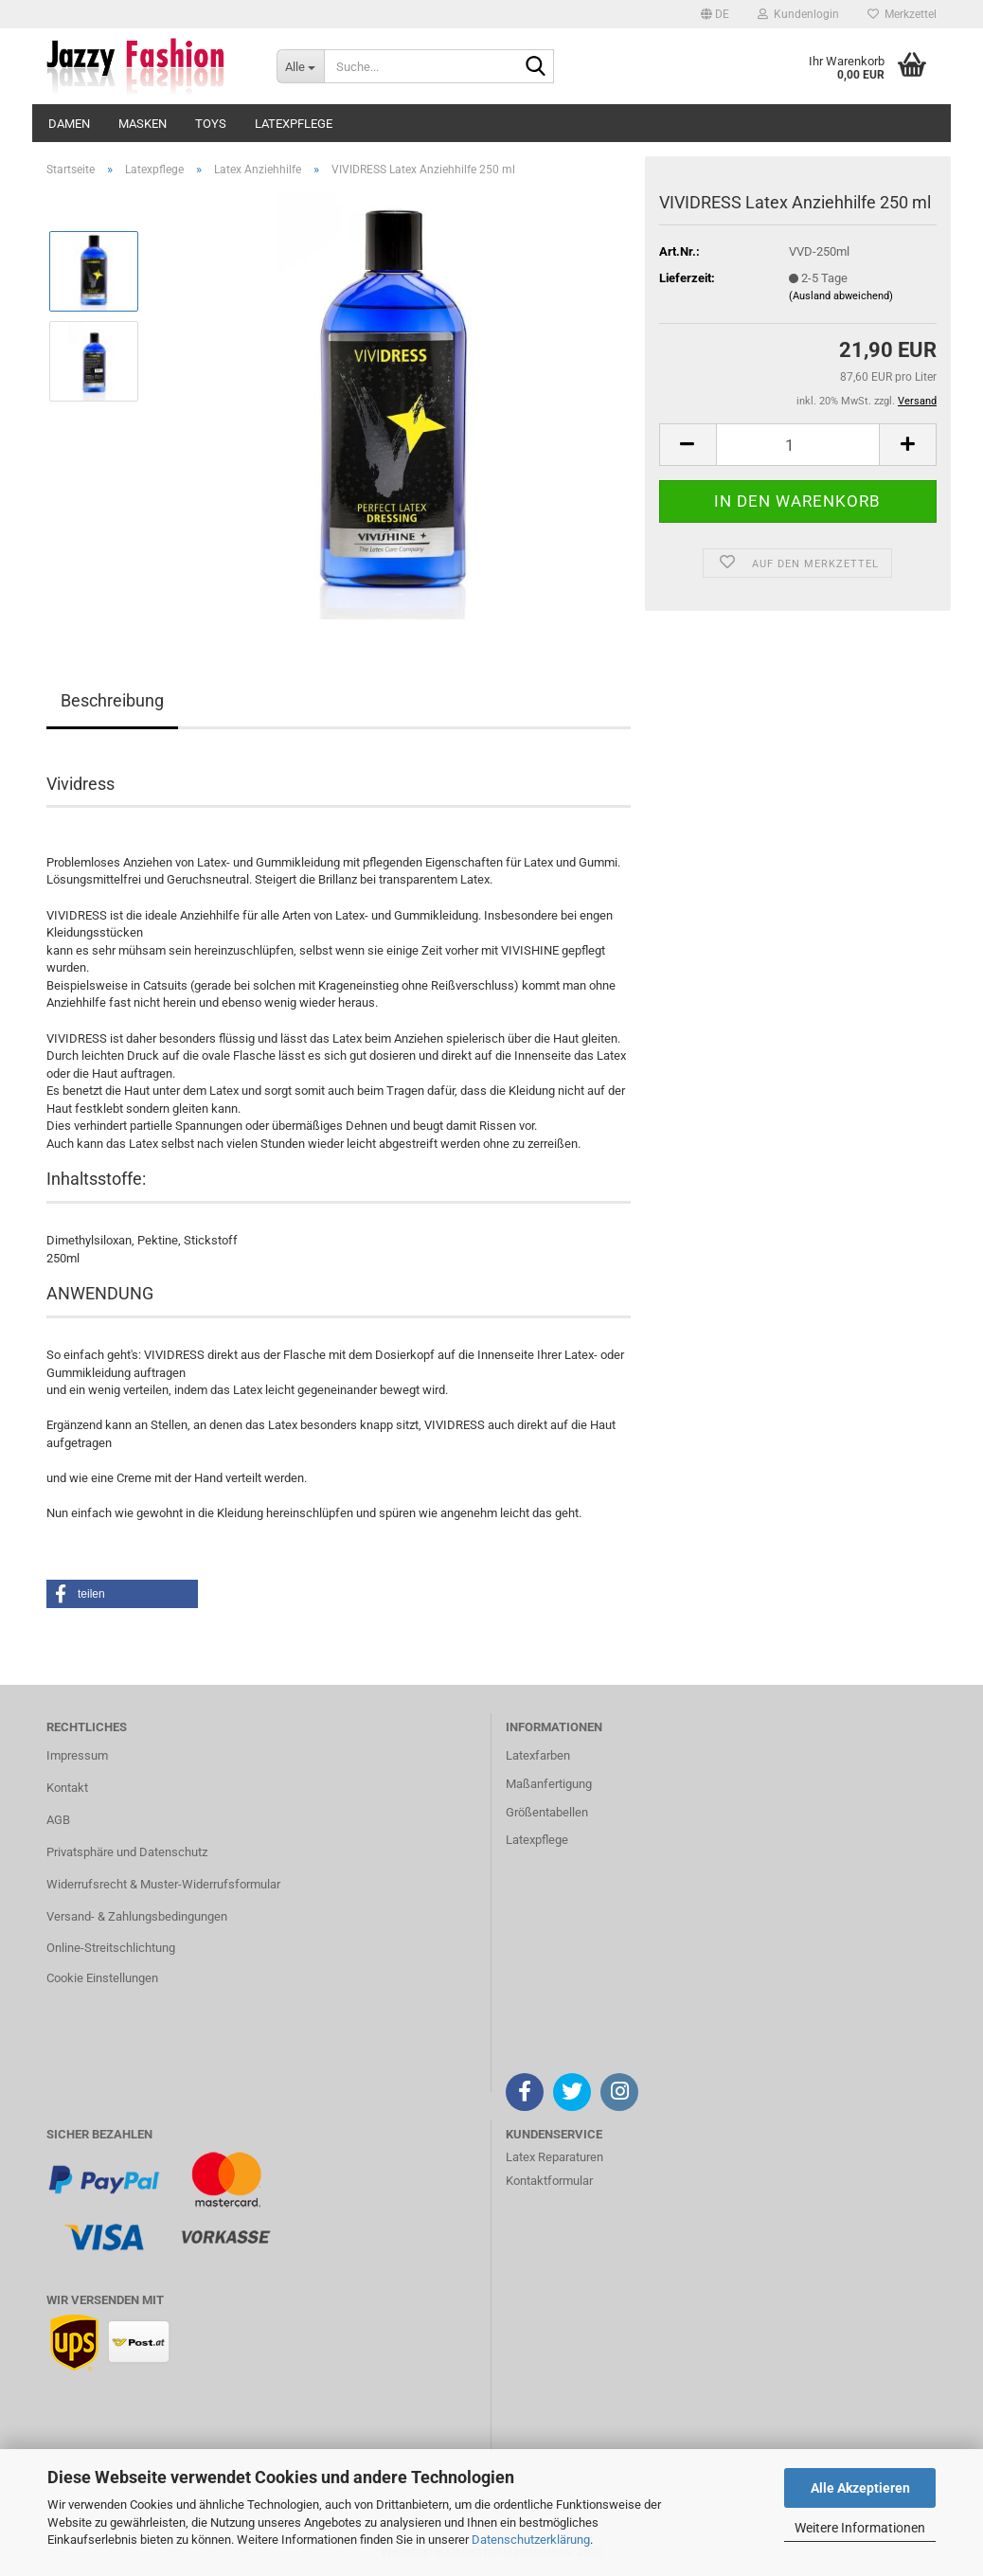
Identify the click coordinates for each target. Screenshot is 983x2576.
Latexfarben (538, 1755)
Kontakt (67, 1787)
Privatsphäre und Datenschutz (126, 1852)
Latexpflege (293, 123)
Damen (69, 123)
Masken (142, 123)
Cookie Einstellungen (102, 1978)
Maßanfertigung (549, 1784)
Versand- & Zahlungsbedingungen (136, 1916)
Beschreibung (112, 700)
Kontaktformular (549, 2181)
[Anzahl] (798, 444)
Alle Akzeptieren (860, 2488)
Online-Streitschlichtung (110, 1948)
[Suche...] (300, 66)
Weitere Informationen (860, 2527)
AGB (58, 1820)
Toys (210, 123)
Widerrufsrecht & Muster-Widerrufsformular (163, 1884)
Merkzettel (902, 14)
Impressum (77, 1755)
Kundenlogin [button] (798, 14)
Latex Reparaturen (554, 2157)
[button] (715, 14)
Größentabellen (547, 1812)
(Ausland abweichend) (841, 296)
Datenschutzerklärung (531, 2539)
